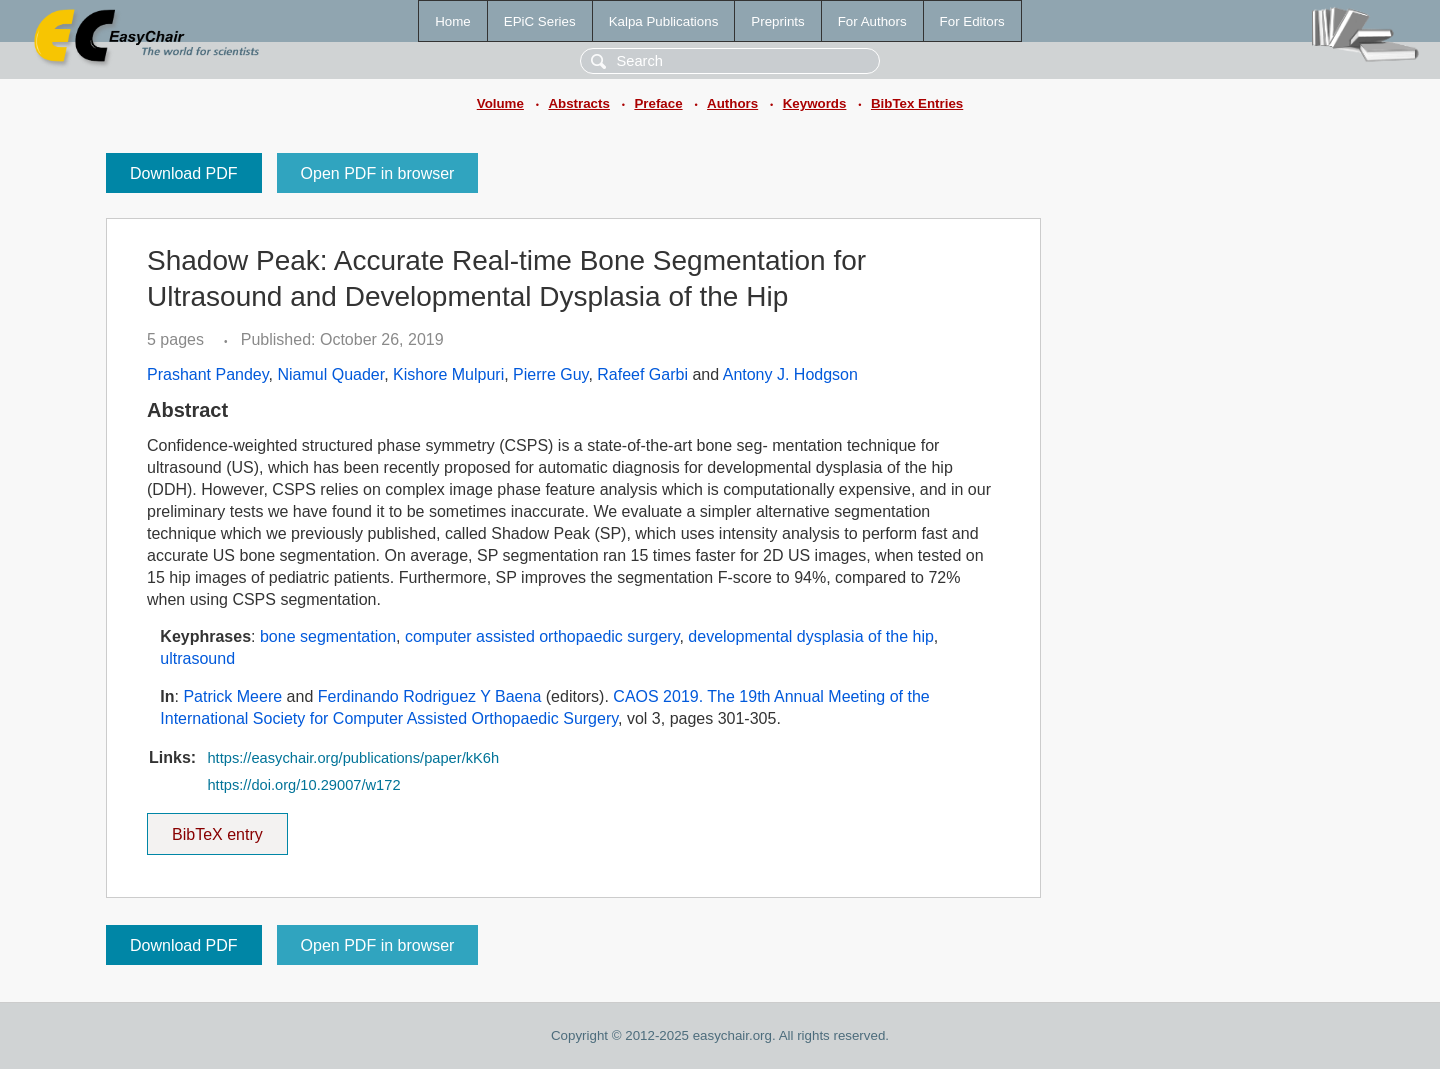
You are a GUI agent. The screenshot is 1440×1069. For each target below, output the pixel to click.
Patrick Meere (232, 696)
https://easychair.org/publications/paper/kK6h (353, 758)
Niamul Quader (330, 374)
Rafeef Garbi (642, 374)
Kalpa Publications (664, 21)
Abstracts (578, 103)
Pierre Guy (550, 374)
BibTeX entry (217, 828)
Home (453, 21)
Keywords (815, 103)
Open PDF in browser (378, 173)
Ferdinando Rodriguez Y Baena (430, 696)
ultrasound (197, 658)
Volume (500, 103)
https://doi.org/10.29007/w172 (303, 785)
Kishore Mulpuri (448, 374)
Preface (658, 103)
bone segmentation (328, 636)
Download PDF (184, 173)
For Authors (872, 21)
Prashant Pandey (208, 374)
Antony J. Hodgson (790, 374)
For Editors (972, 21)
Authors (732, 103)
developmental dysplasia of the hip (811, 636)
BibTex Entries (917, 103)
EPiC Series (540, 21)
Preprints (777, 21)
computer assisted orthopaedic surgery (542, 636)
